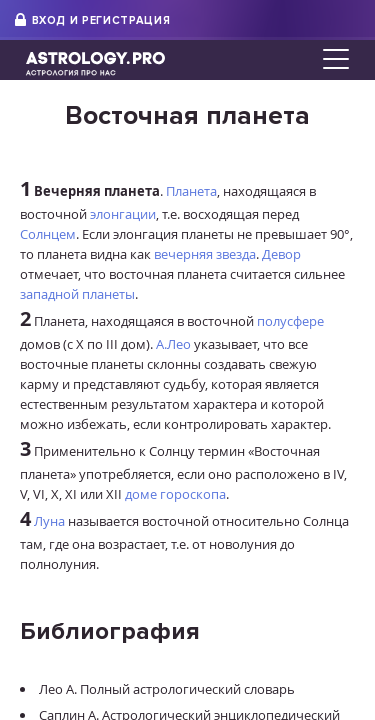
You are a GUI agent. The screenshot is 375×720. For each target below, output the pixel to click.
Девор (281, 254)
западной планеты (77, 294)
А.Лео (173, 344)
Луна (49, 521)
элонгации (123, 214)
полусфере (290, 321)
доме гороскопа (175, 494)
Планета (191, 191)
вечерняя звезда (205, 254)
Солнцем (48, 234)
